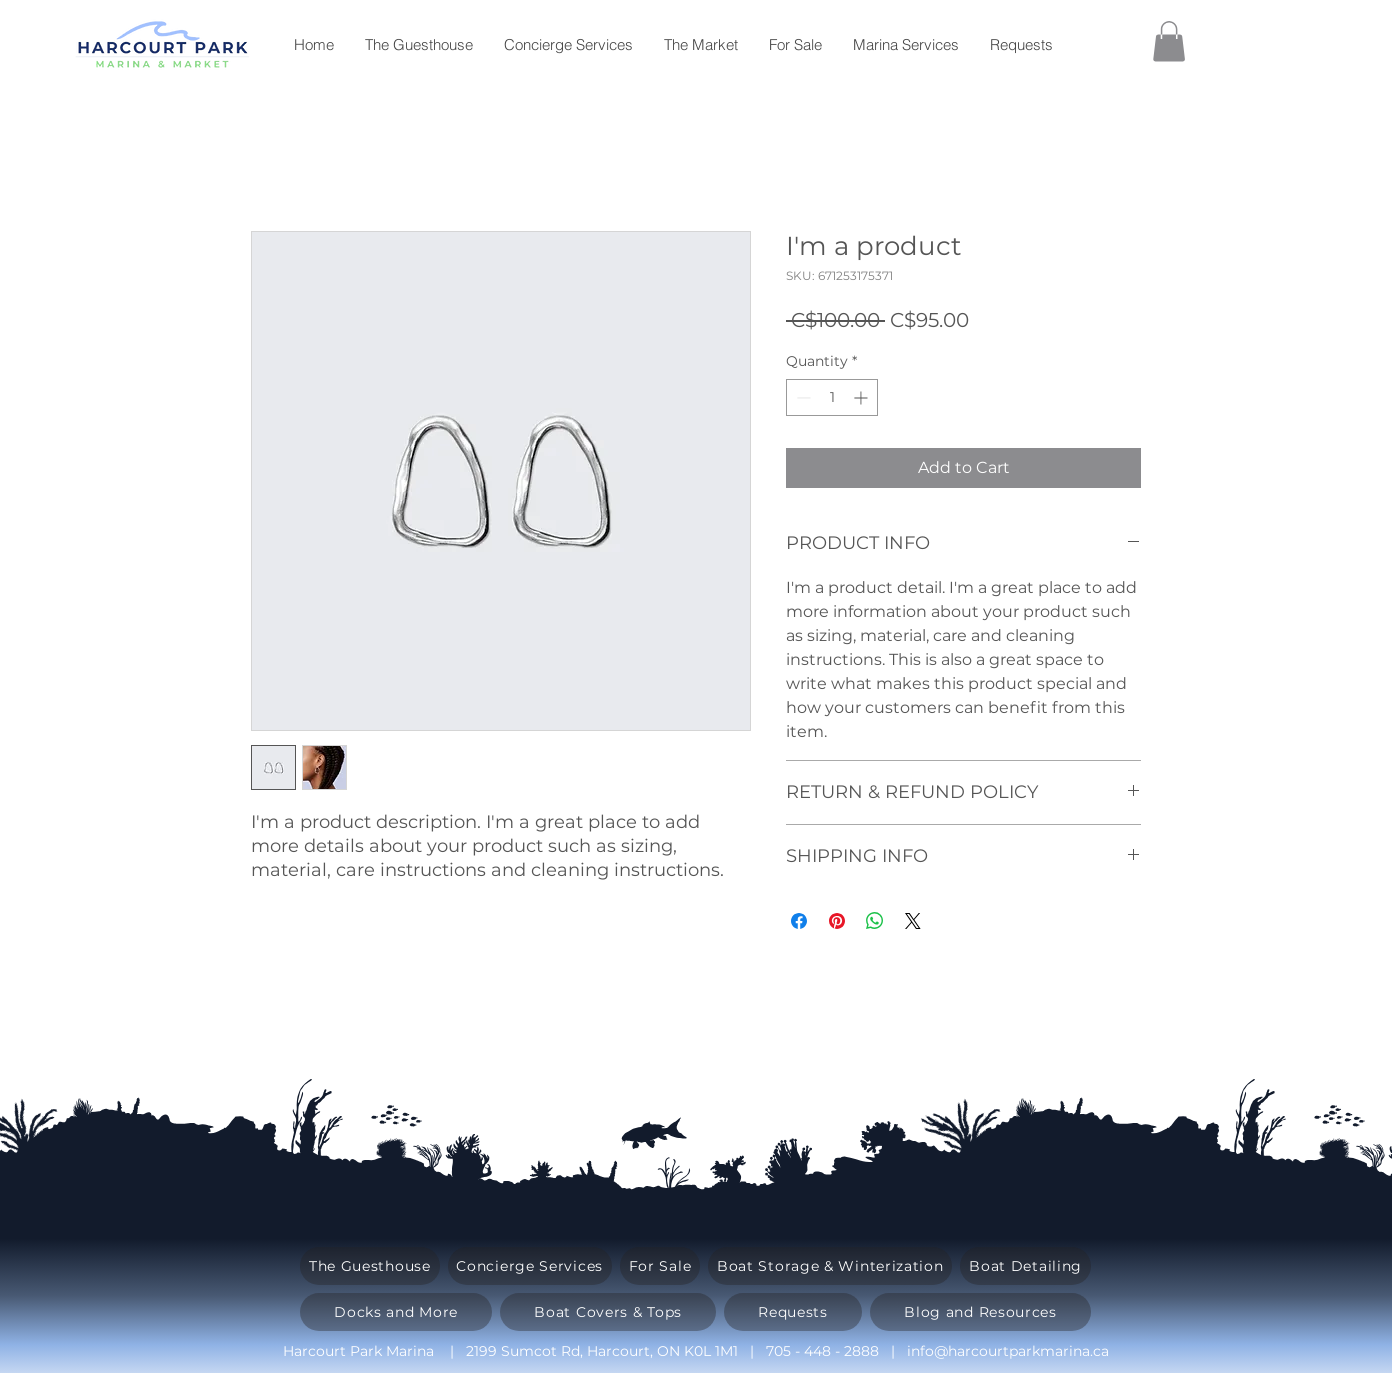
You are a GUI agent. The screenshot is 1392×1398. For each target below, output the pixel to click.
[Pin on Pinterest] (837, 921)
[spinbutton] (832, 397)
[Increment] (862, 397)
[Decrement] (801, 397)
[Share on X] (913, 921)
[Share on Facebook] (799, 921)
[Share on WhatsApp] (875, 921)
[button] (1169, 41)
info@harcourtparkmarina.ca (1008, 1351)
